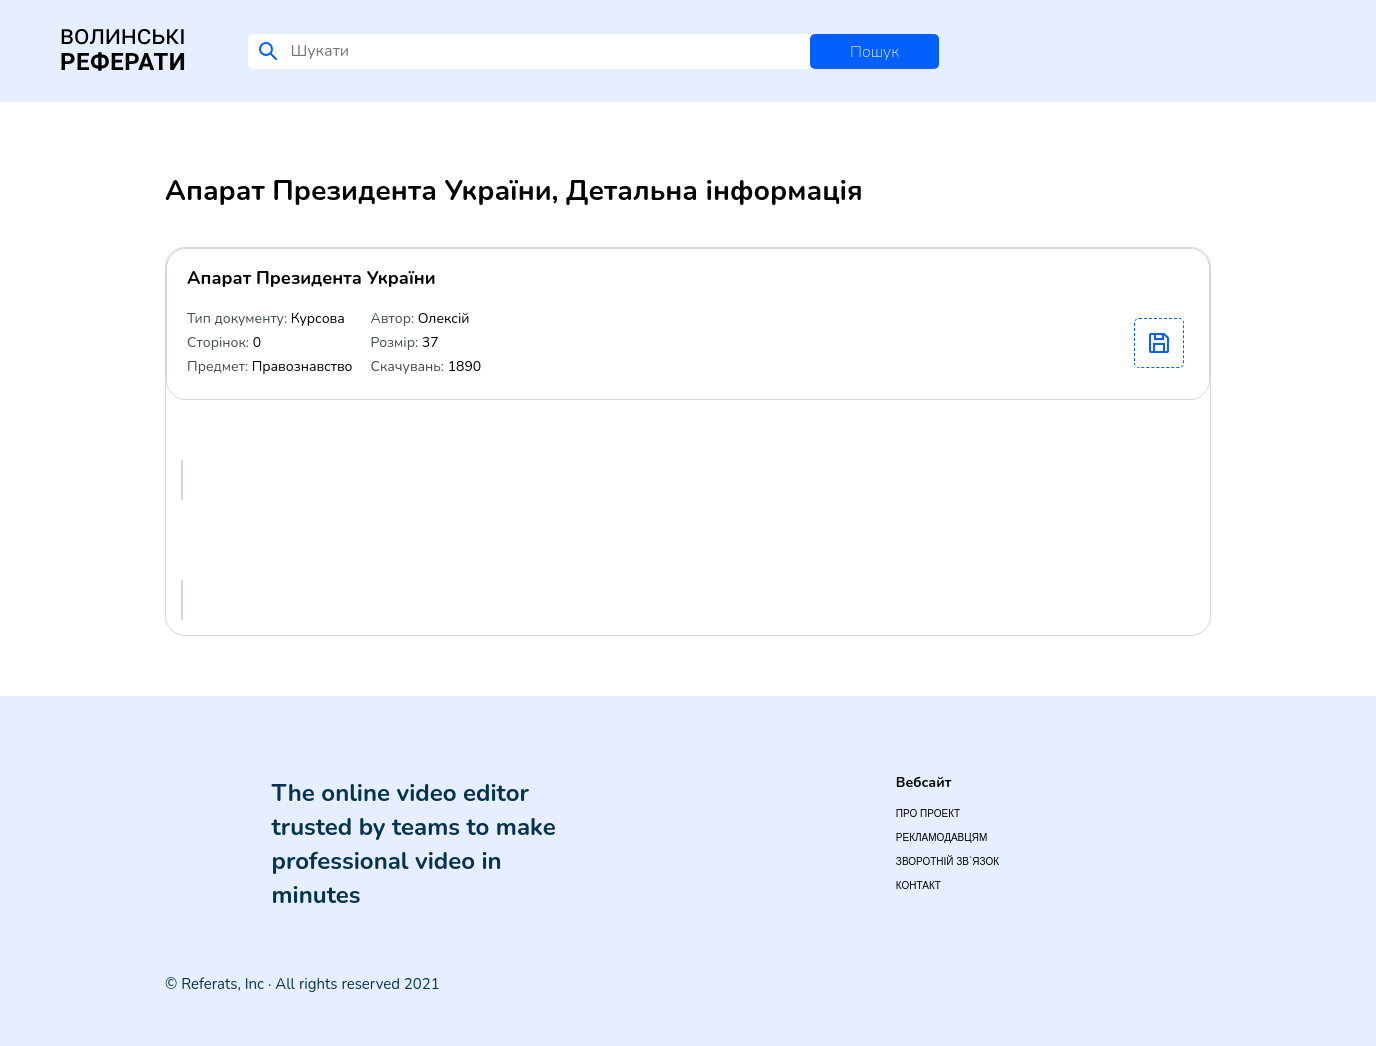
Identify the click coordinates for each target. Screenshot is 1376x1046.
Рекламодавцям (941, 837)
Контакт (918, 885)
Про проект (928, 813)
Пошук (874, 52)
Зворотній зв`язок (947, 861)
